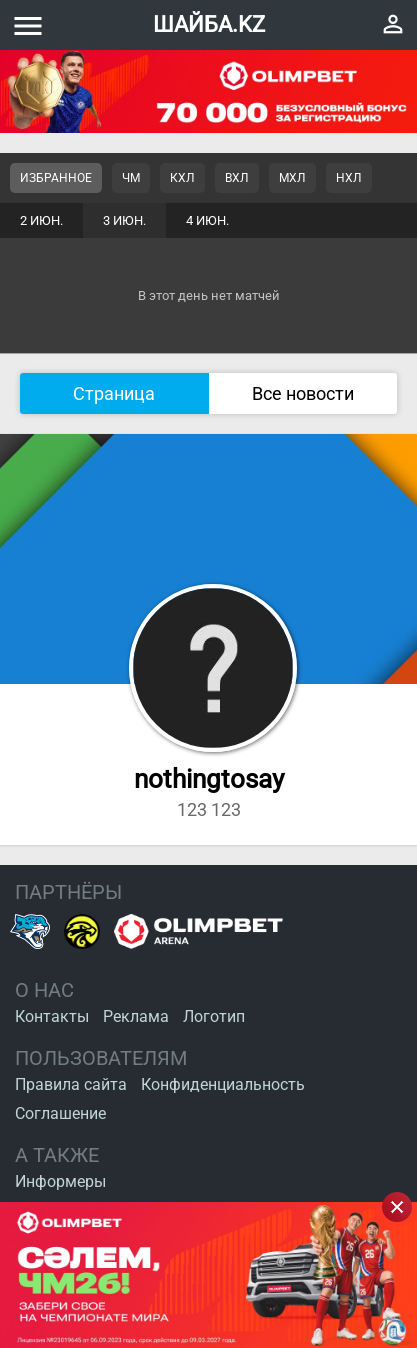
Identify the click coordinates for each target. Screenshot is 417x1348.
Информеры (60, 1181)
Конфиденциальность (223, 1084)
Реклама (136, 1016)
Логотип (214, 1016)
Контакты (52, 1016)
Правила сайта (71, 1084)
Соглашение (60, 1113)
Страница (114, 393)
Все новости (303, 393)
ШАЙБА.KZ (209, 24)
